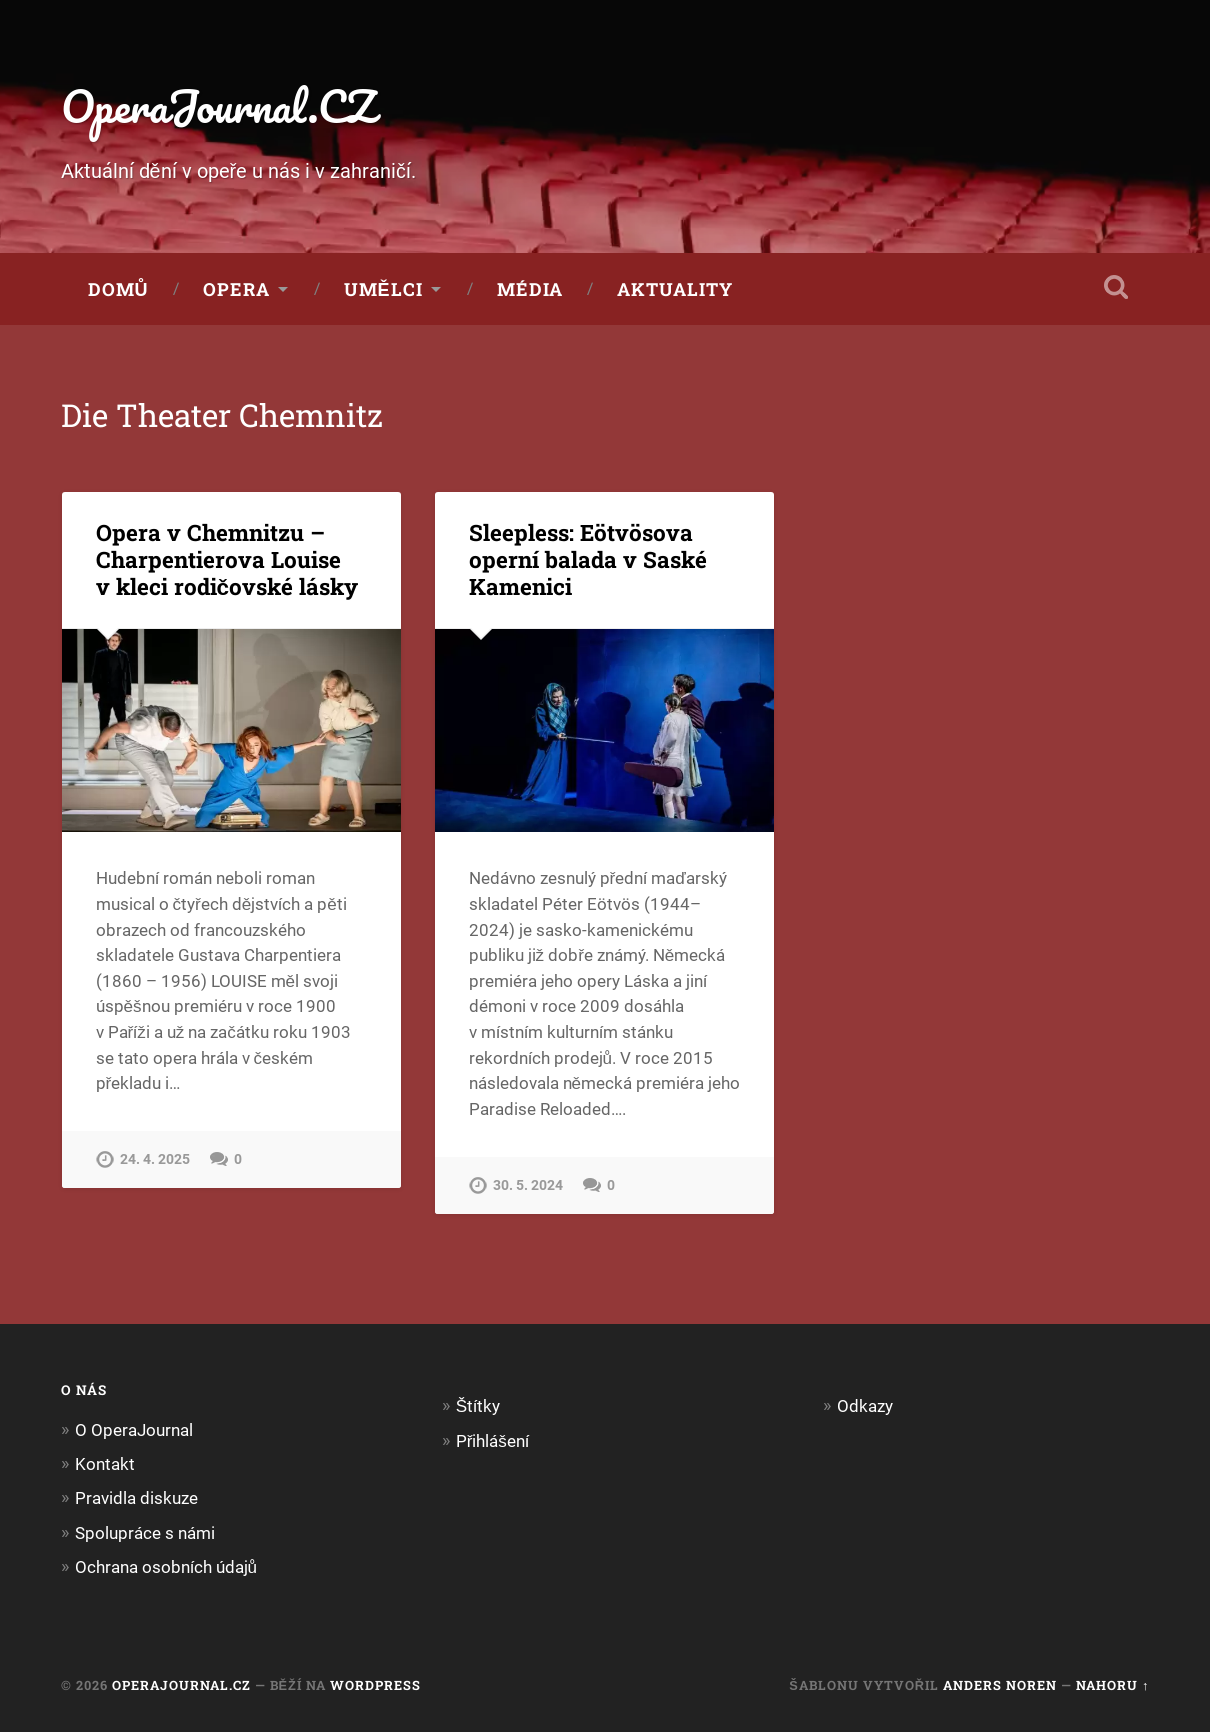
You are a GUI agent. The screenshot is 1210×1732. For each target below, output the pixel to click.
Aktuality (675, 289)
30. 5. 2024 (528, 1185)
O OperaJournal (134, 1430)
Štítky (478, 1406)
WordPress (375, 1685)
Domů (118, 289)
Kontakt (105, 1464)
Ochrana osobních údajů (166, 1567)
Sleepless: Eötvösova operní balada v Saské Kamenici (588, 559)
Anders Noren (1000, 1685)
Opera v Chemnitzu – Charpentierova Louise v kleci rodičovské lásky (227, 559)
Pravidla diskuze (136, 1498)
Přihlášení (492, 1441)
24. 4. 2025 (155, 1159)
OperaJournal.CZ (218, 105)
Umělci (383, 289)
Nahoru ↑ (1112, 1685)
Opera (236, 289)
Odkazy (865, 1406)
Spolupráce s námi (145, 1533)
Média (530, 289)
